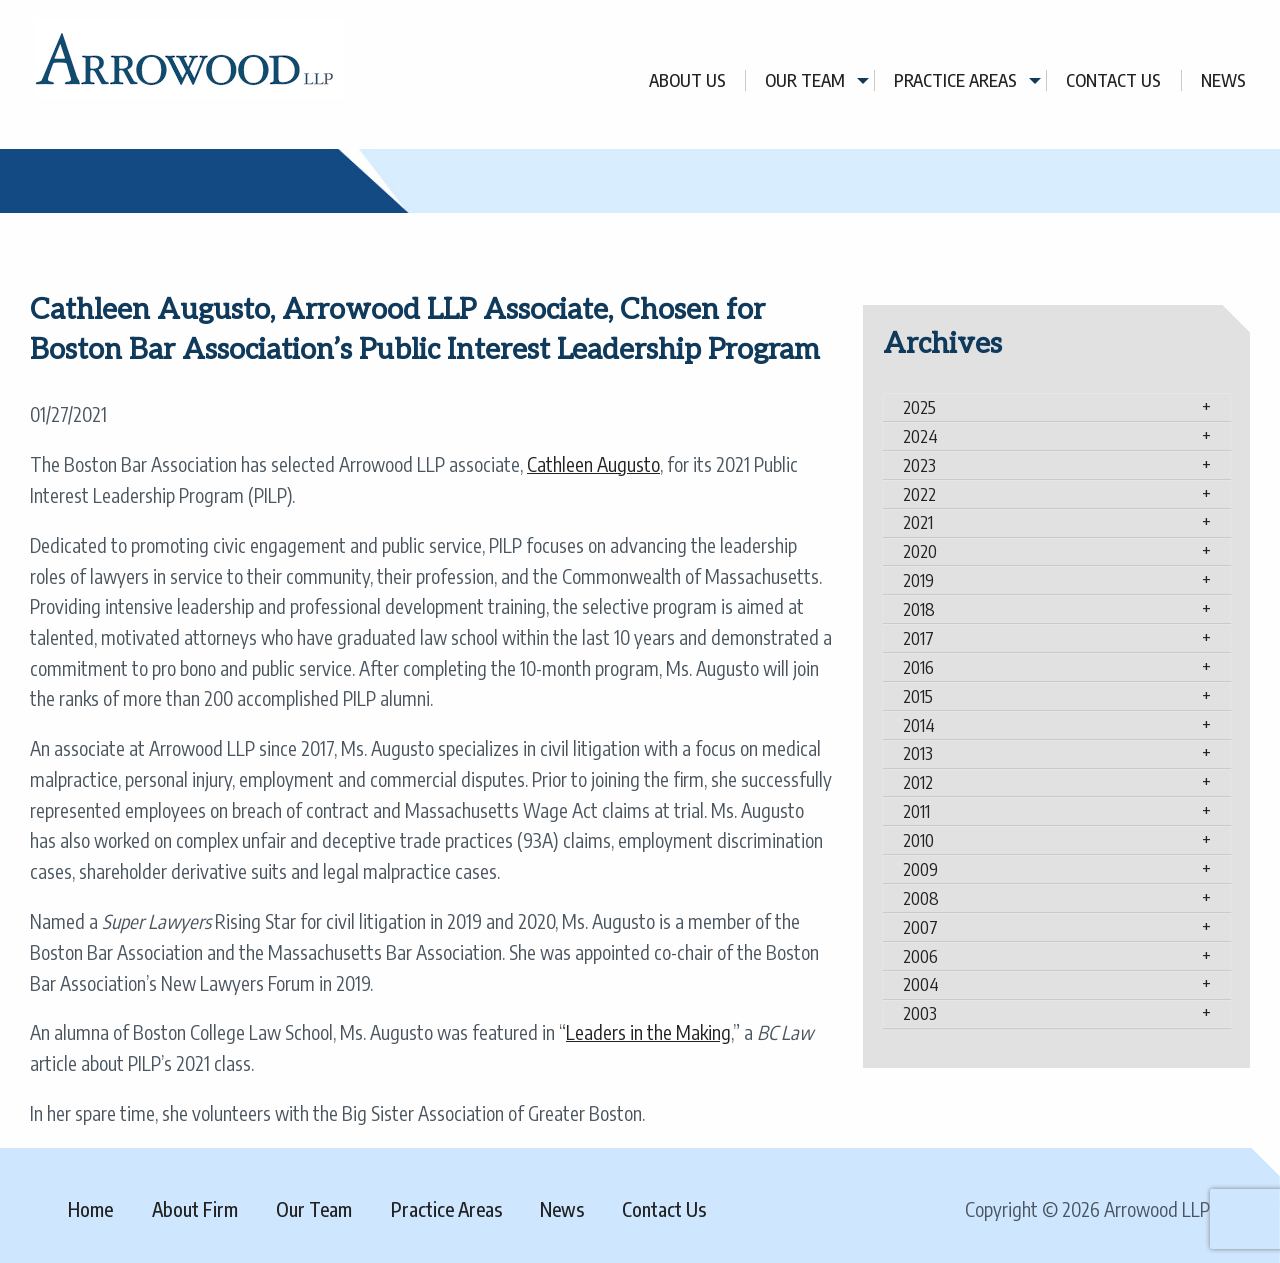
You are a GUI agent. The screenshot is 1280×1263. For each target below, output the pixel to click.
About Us (687, 80)
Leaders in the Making (648, 1032)
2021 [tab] (918, 522)
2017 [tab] (918, 638)
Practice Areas (955, 80)
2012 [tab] (918, 782)
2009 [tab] (920, 869)
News (1223, 80)
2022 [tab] (919, 494)
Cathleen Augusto (593, 464)
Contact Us (1113, 80)
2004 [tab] (921, 984)
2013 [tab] (918, 753)
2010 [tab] (918, 840)
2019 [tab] (918, 580)
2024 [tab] (920, 436)
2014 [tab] (919, 725)
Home (90, 1209)
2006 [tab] (920, 956)
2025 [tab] (919, 407)
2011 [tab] (916, 811)
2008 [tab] (921, 898)
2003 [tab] (920, 1013)
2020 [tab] (920, 551)
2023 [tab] (919, 465)
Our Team (805, 80)
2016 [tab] (918, 667)
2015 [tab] (918, 696)
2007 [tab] (920, 927)
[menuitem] (688, 80)
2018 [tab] (919, 609)
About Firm (195, 1209)
